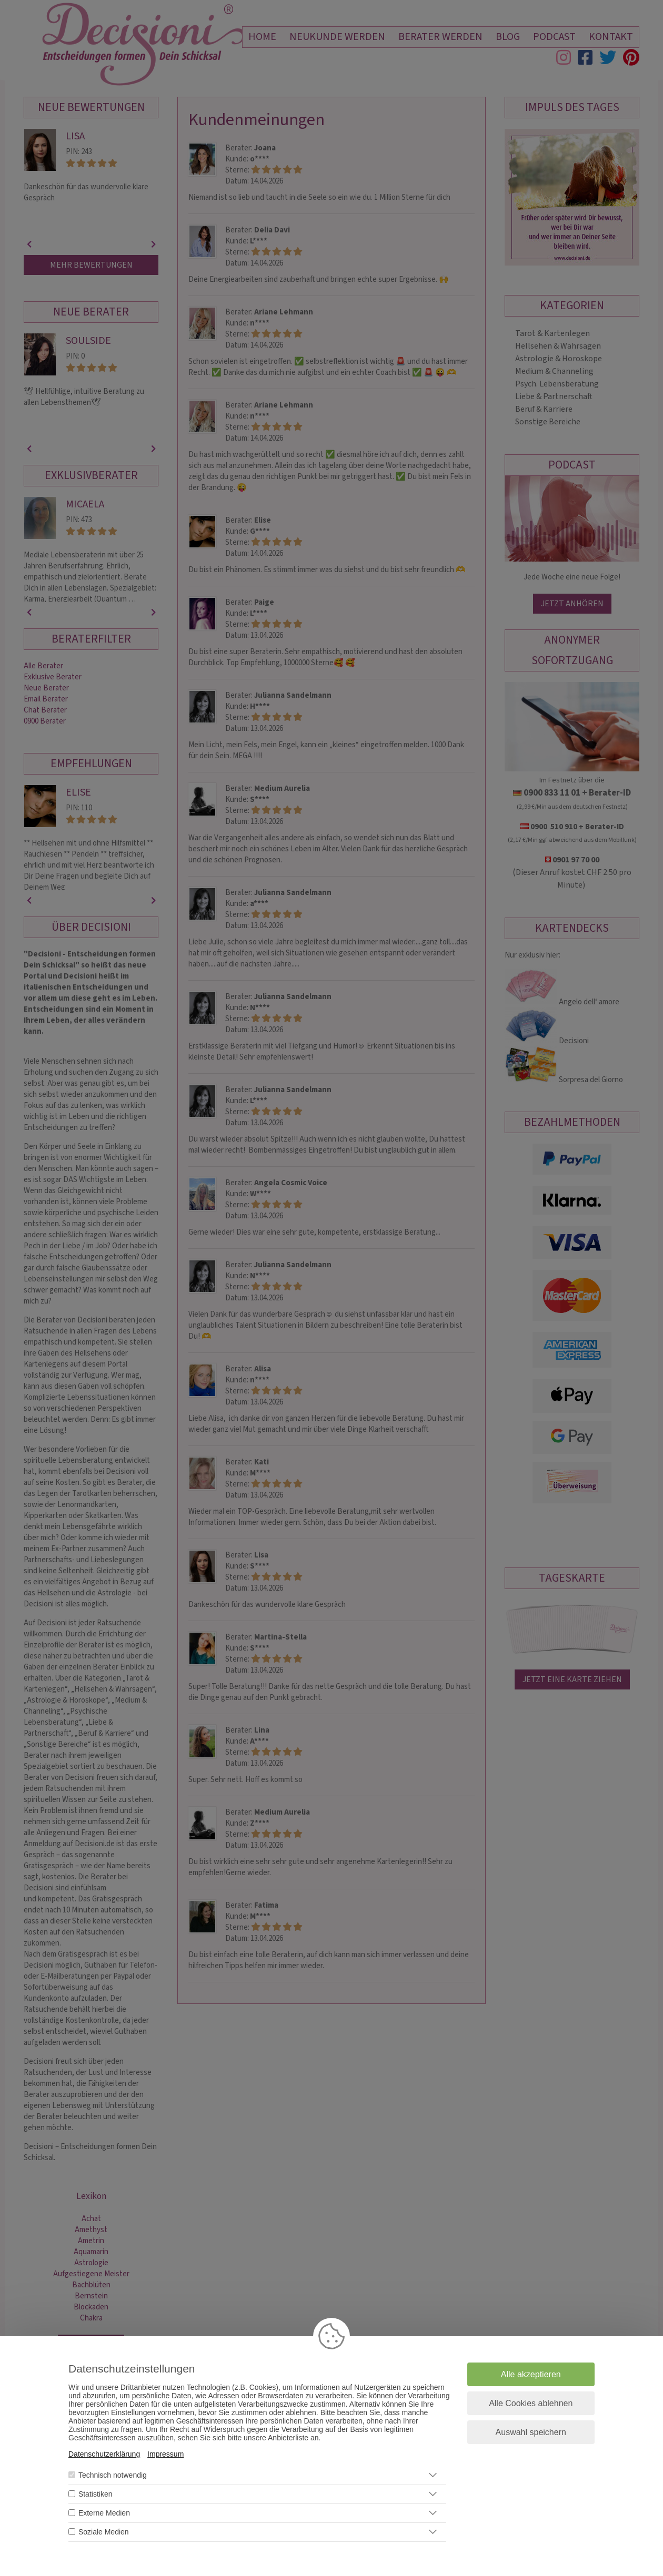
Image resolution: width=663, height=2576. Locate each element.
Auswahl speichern (531, 2432)
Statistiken (95, 2494)
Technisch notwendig (112, 2475)
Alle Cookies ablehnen (530, 2403)
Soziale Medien (103, 2532)
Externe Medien (104, 2513)
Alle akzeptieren (531, 2374)
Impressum (165, 2454)
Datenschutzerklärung (104, 2454)
